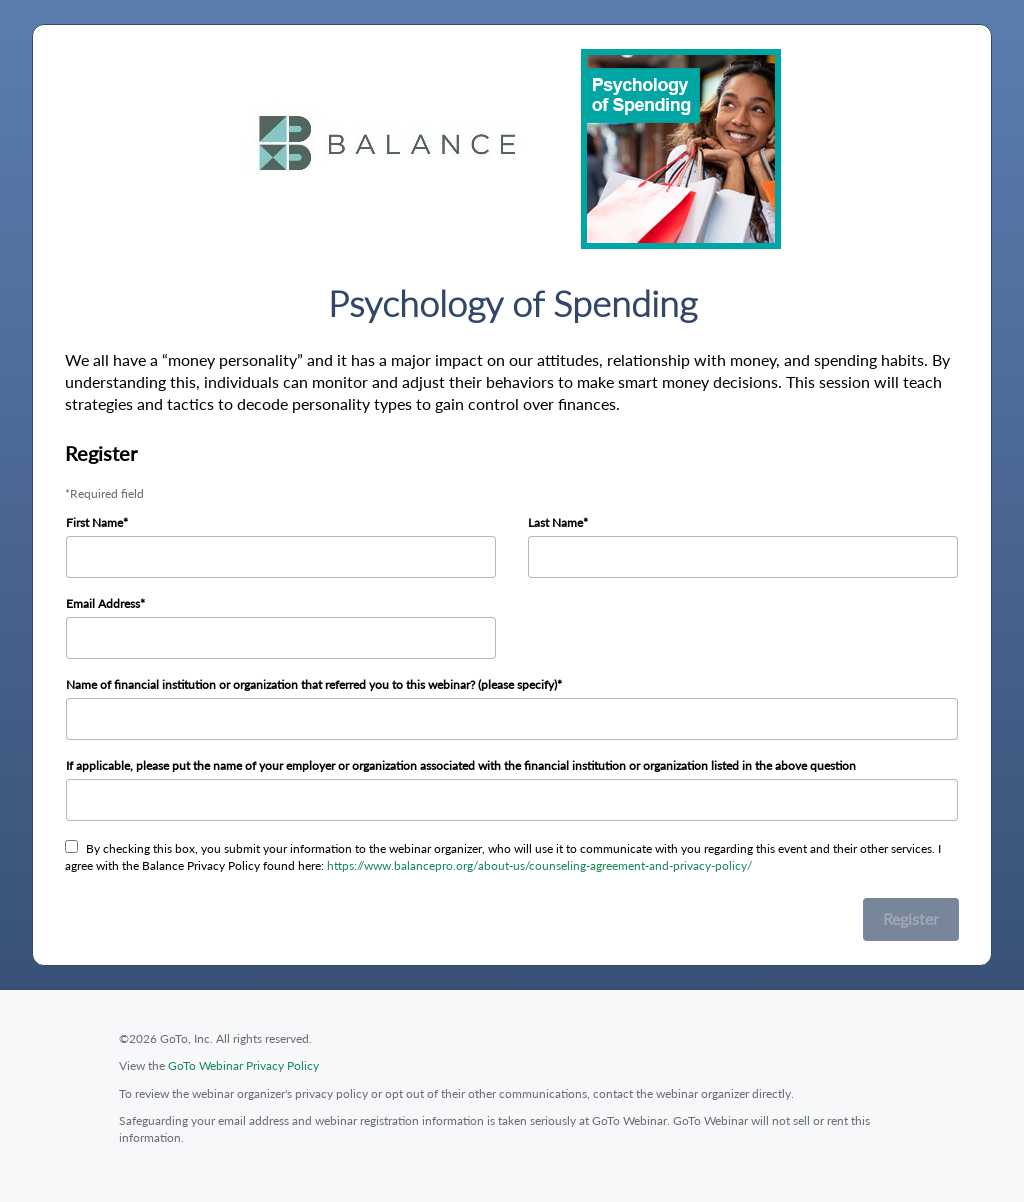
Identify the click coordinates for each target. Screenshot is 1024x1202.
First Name (94, 522)
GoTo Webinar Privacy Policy (243, 1065)
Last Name (555, 522)
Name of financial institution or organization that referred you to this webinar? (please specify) (311, 684)
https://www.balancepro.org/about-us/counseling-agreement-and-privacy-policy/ (539, 865)
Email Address (103, 603)
